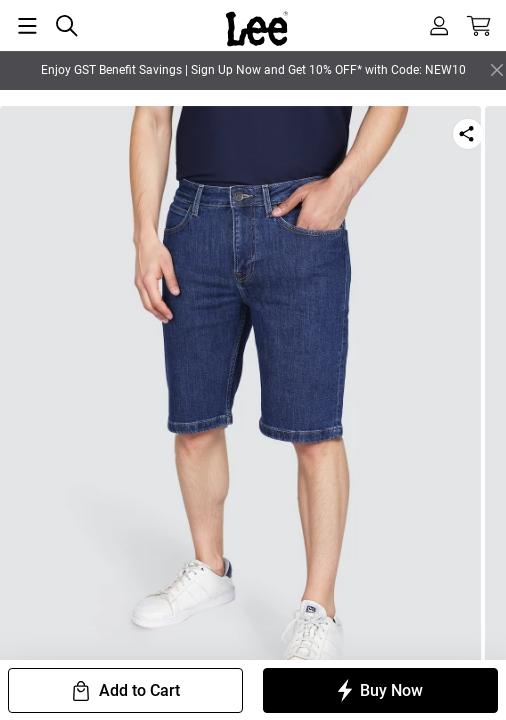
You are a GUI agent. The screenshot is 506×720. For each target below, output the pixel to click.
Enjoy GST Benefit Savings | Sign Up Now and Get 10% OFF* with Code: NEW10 (253, 70)
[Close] (497, 70)
